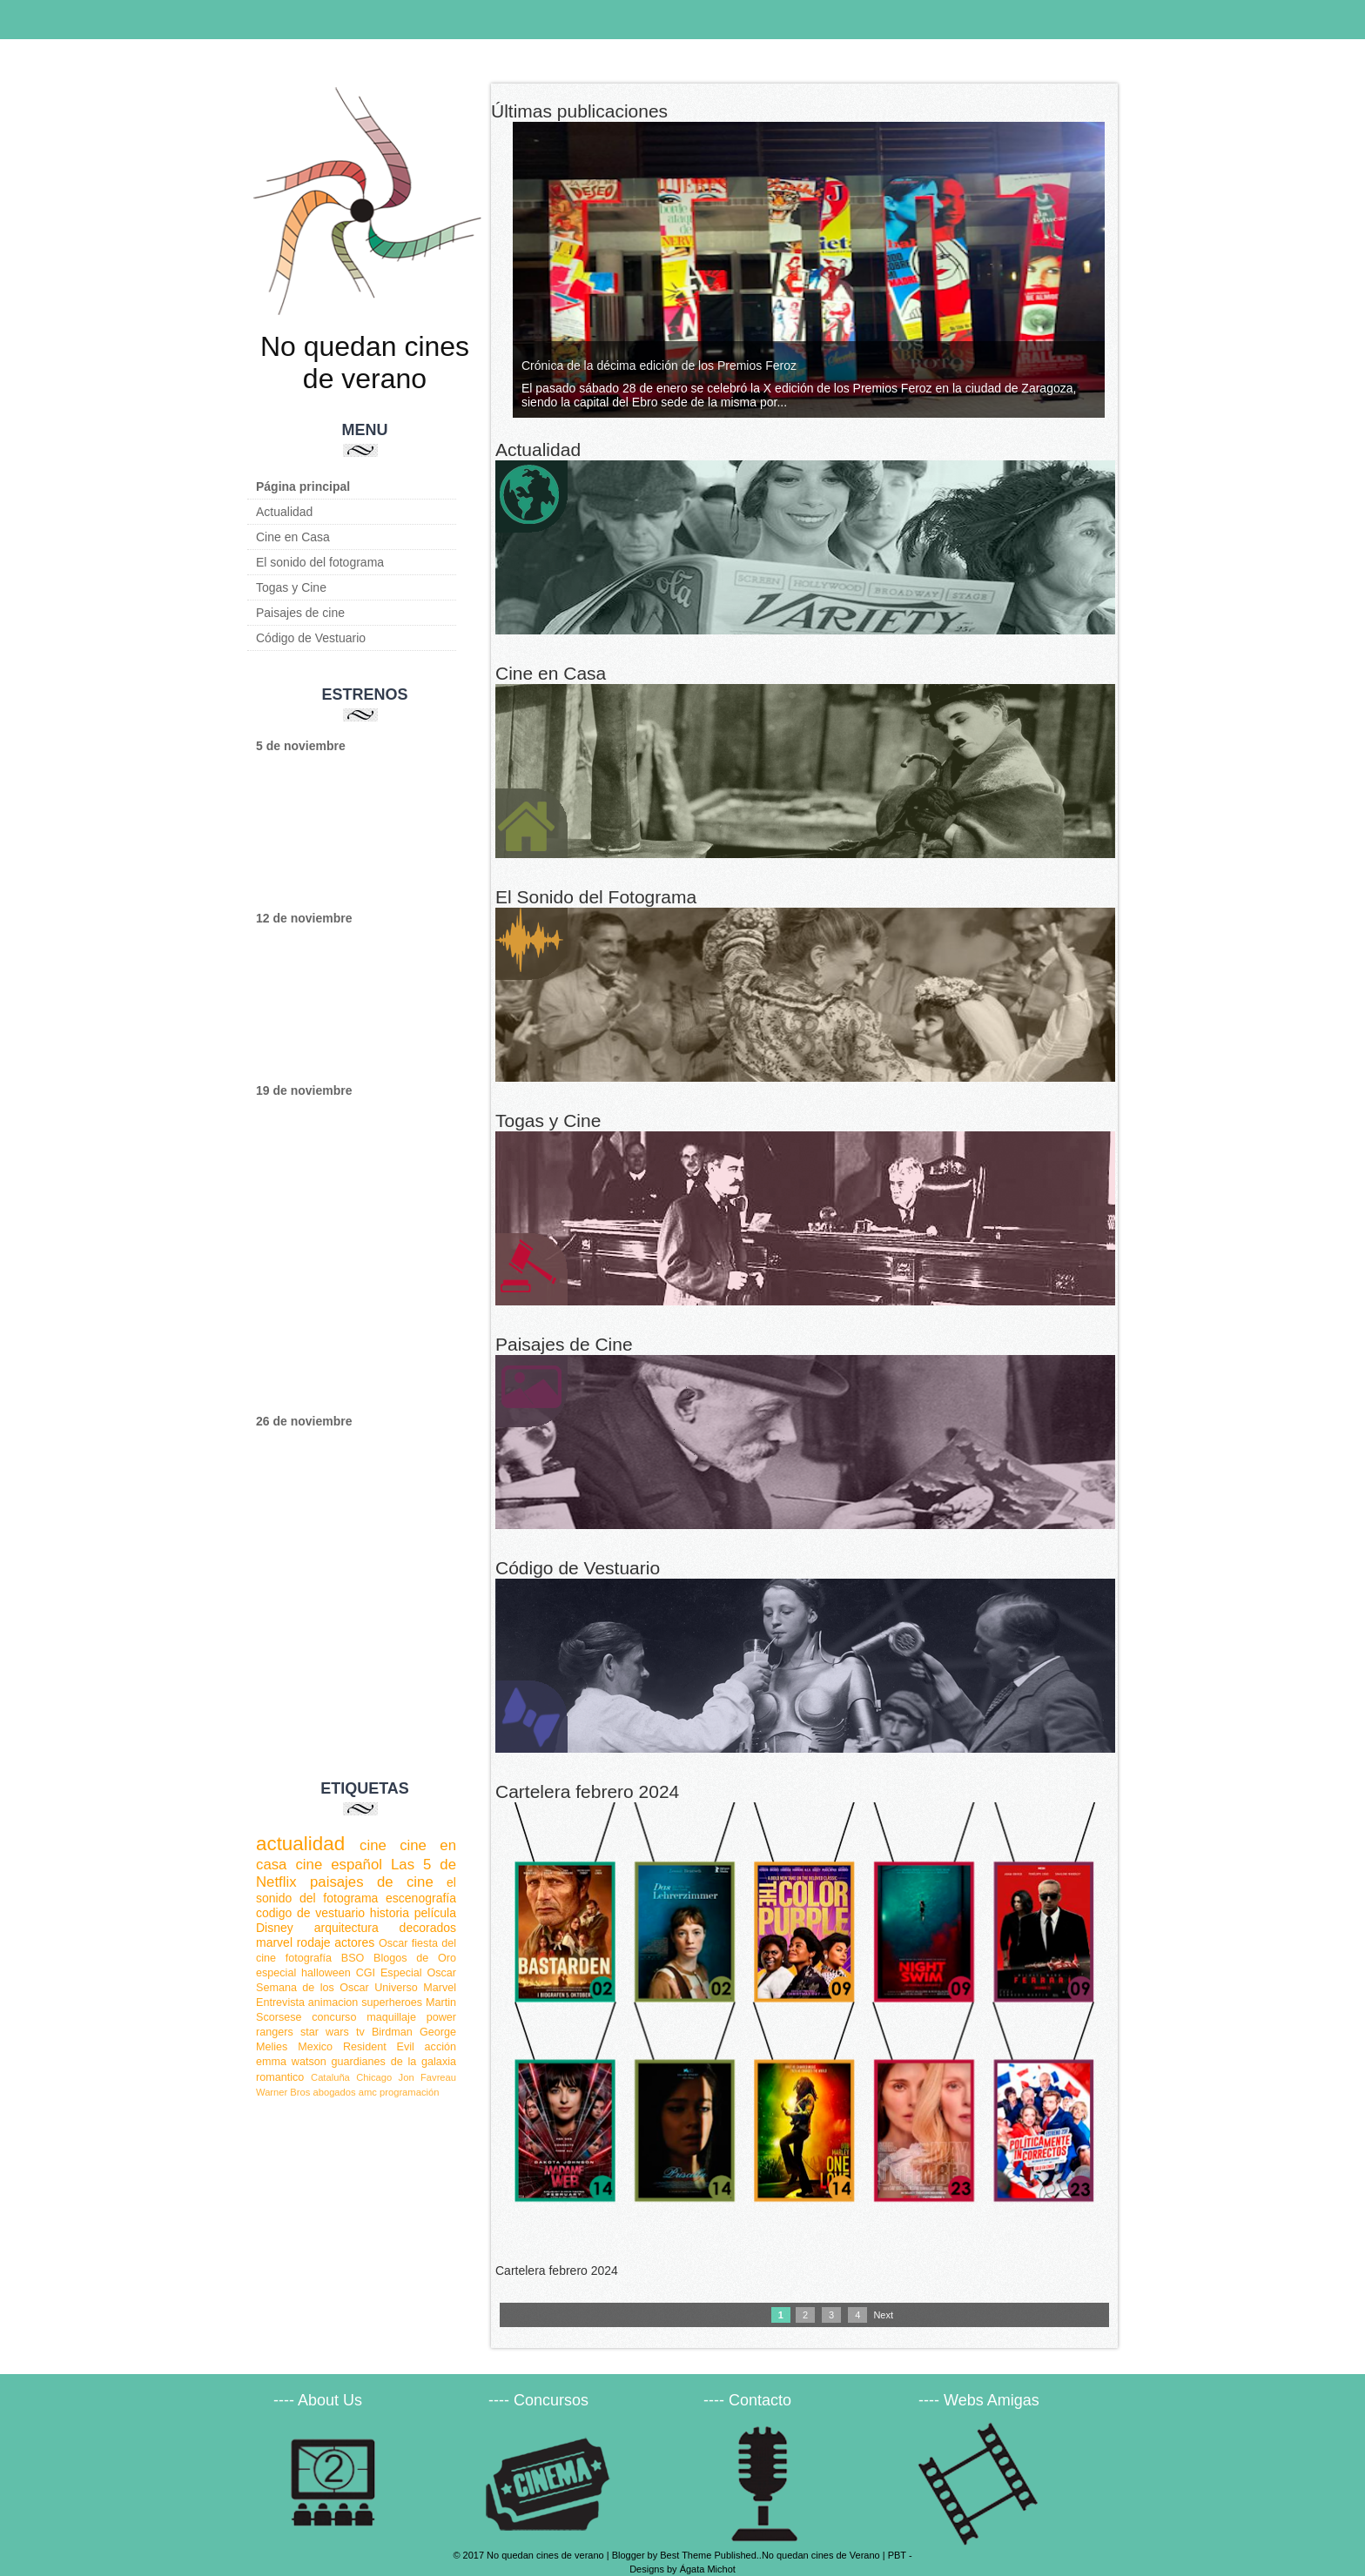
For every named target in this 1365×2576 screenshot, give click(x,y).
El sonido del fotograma (320, 562)
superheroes (391, 2002)
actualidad (300, 1844)
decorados (428, 1928)
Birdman (392, 2032)
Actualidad (284, 512)
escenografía (421, 1898)
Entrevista (280, 2002)
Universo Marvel (415, 1988)
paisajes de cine (372, 1882)
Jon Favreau (427, 2077)
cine (373, 1845)
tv (360, 2032)
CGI (365, 1973)
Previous (13, 148)
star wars (324, 2032)
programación (409, 2092)
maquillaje (391, 2017)
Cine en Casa (293, 537)
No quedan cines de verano (364, 362)
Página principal (303, 486)
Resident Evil (378, 2047)
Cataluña (330, 2077)
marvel (274, 1942)
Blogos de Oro (414, 1958)
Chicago (374, 2077)
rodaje (314, 1942)
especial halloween (303, 1973)
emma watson (291, 2062)
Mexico (315, 2047)
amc (368, 2092)
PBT (897, 2555)
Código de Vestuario (311, 638)
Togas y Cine (291, 587)
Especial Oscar (418, 1973)
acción (440, 2047)
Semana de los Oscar (312, 1988)
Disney (274, 1928)
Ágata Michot (708, 2569)
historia (389, 1913)
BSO (353, 1958)
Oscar (393, 1943)
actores (354, 1942)
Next (448, 148)
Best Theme (685, 2555)
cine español (338, 1864)
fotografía (309, 1958)
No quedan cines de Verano (821, 2555)
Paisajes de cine (300, 613)
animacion (333, 2002)
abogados (334, 2092)
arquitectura (346, 1928)
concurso (334, 2017)
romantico (280, 2077)
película (435, 1913)
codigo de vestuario (310, 1913)
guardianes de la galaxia (394, 2062)
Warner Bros (283, 2092)
